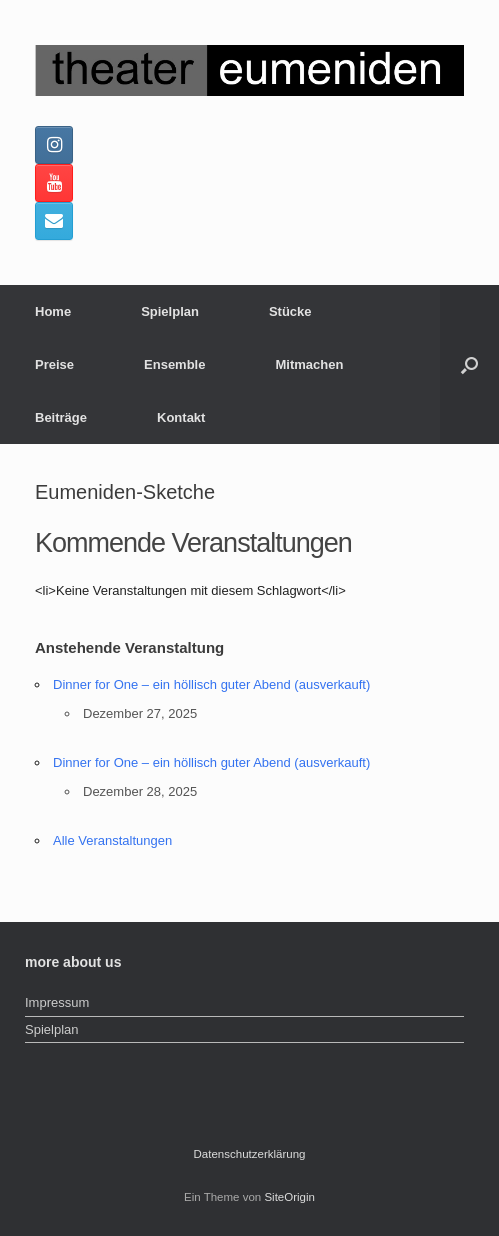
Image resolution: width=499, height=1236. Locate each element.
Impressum (57, 1002)
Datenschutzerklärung (250, 1154)
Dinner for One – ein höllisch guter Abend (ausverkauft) (211, 684)
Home (53, 311)
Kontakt (181, 417)
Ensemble (174, 364)
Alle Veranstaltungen (112, 840)
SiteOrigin (289, 1197)
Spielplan (170, 311)
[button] (469, 364)
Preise (54, 364)
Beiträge (61, 417)
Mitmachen (309, 364)
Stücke (290, 311)
